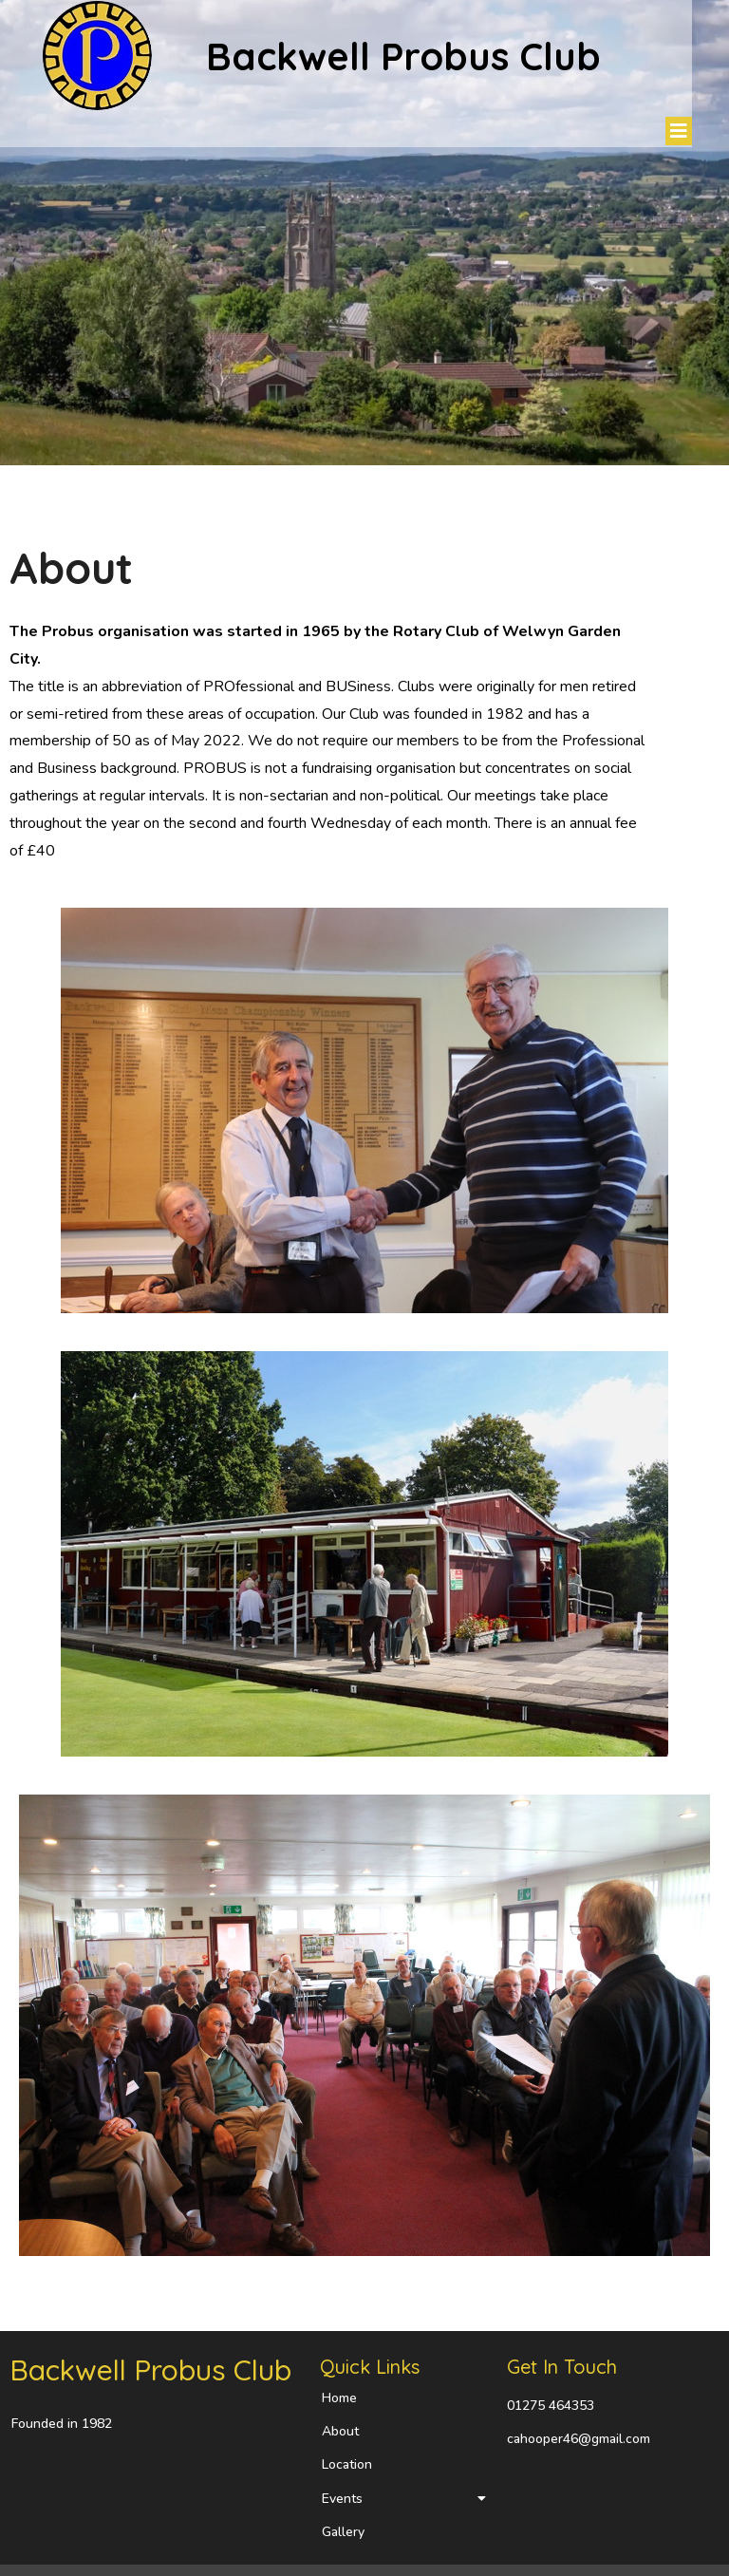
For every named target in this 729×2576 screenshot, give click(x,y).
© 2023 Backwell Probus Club (101, 2549)
